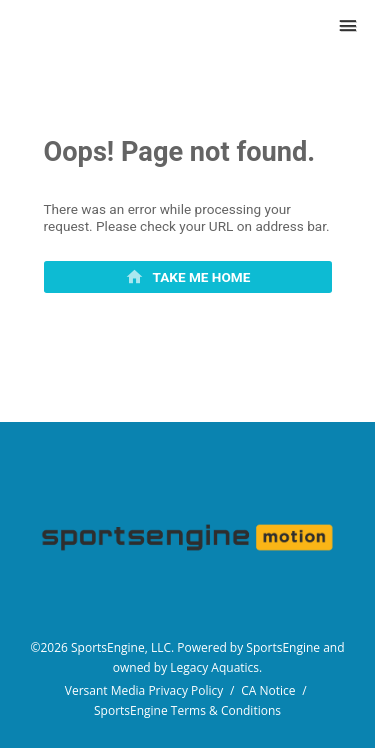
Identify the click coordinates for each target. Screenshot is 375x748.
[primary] (188, 277)
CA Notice (268, 690)
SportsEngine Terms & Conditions (187, 710)
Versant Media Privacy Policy (144, 690)
